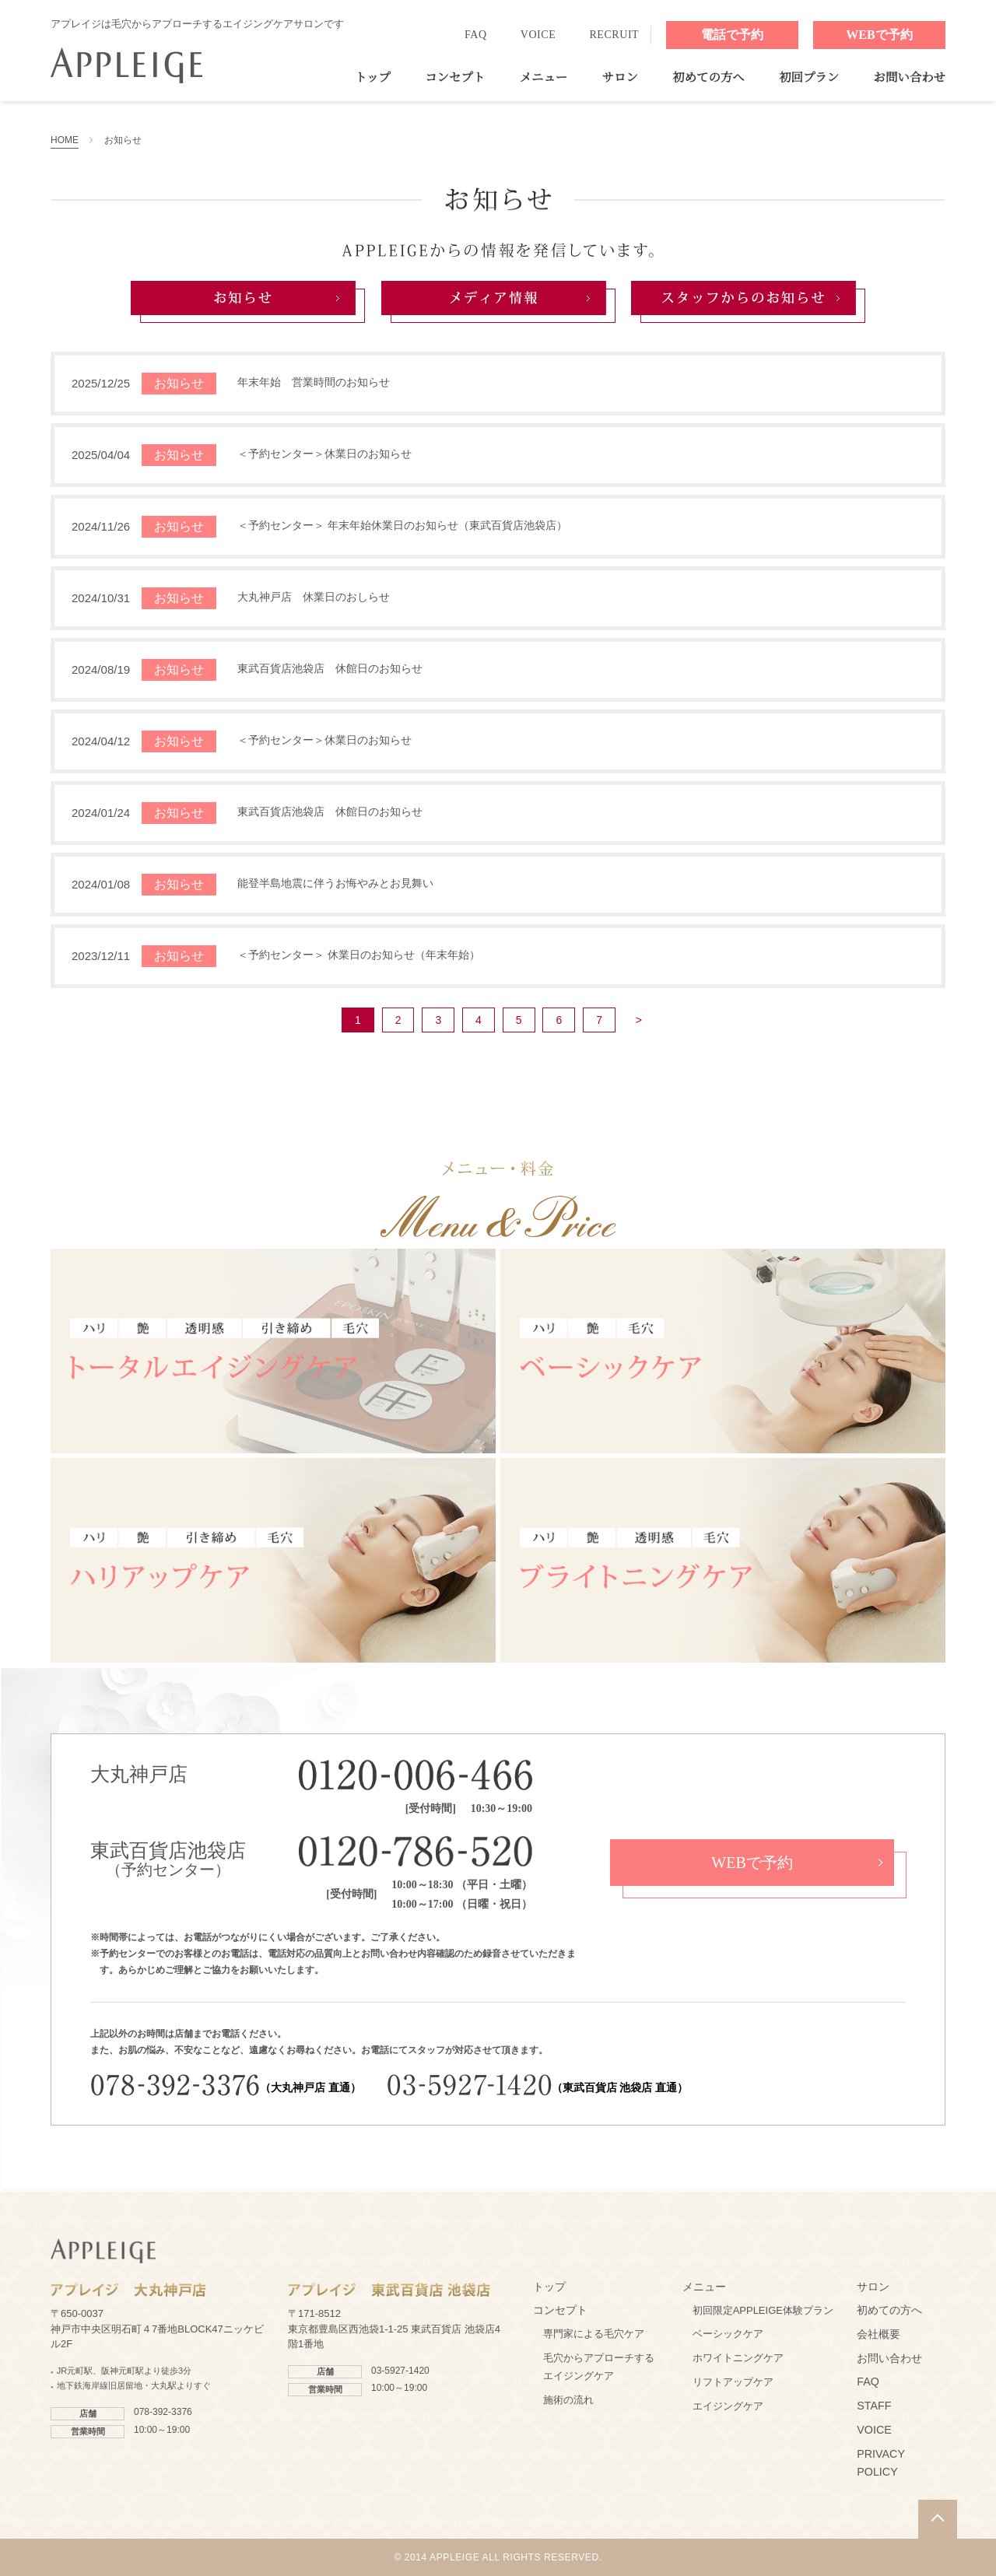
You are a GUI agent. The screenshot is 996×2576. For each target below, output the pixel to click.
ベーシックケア (728, 2333)
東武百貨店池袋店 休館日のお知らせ (330, 668)
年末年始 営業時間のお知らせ (313, 382)
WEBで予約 (879, 34)
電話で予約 (732, 34)
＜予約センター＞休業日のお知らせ (324, 453)
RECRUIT (614, 34)
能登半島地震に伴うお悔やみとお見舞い (335, 883)
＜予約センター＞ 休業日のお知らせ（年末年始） (358, 954)
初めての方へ (708, 77)
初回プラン (809, 77)
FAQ (476, 34)
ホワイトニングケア (738, 2358)
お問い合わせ (909, 77)
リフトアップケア (733, 2382)
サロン (620, 77)
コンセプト (455, 77)
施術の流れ (568, 2400)
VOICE (538, 34)
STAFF (874, 2405)
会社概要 (878, 2334)
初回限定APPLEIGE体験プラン (763, 2310)
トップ (373, 77)
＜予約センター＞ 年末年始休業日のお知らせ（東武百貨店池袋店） (402, 525)
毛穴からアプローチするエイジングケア (598, 2366)
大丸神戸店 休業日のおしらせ (313, 597)
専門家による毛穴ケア (593, 2333)
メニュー (544, 77)
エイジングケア (728, 2406)
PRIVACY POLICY (880, 2463)
